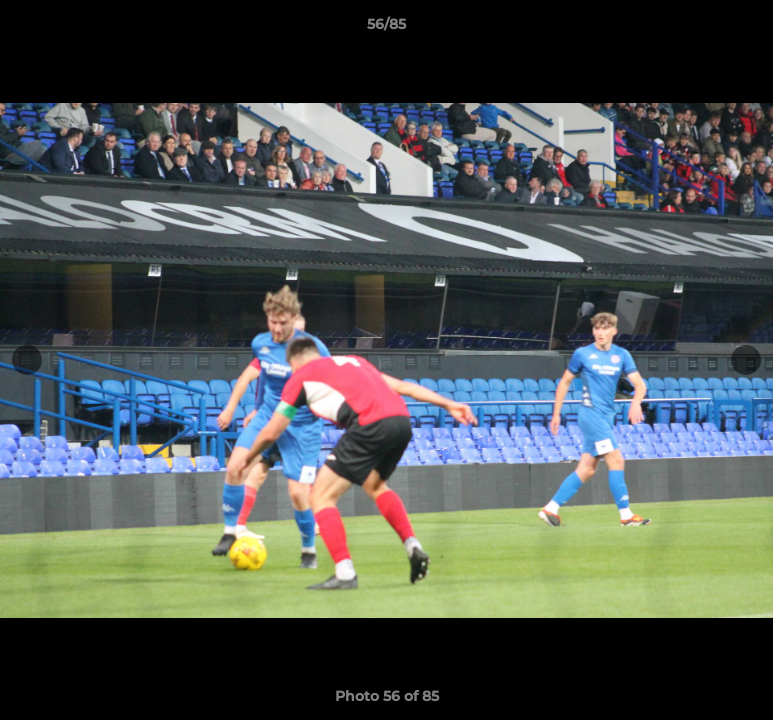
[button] (737, 29)
